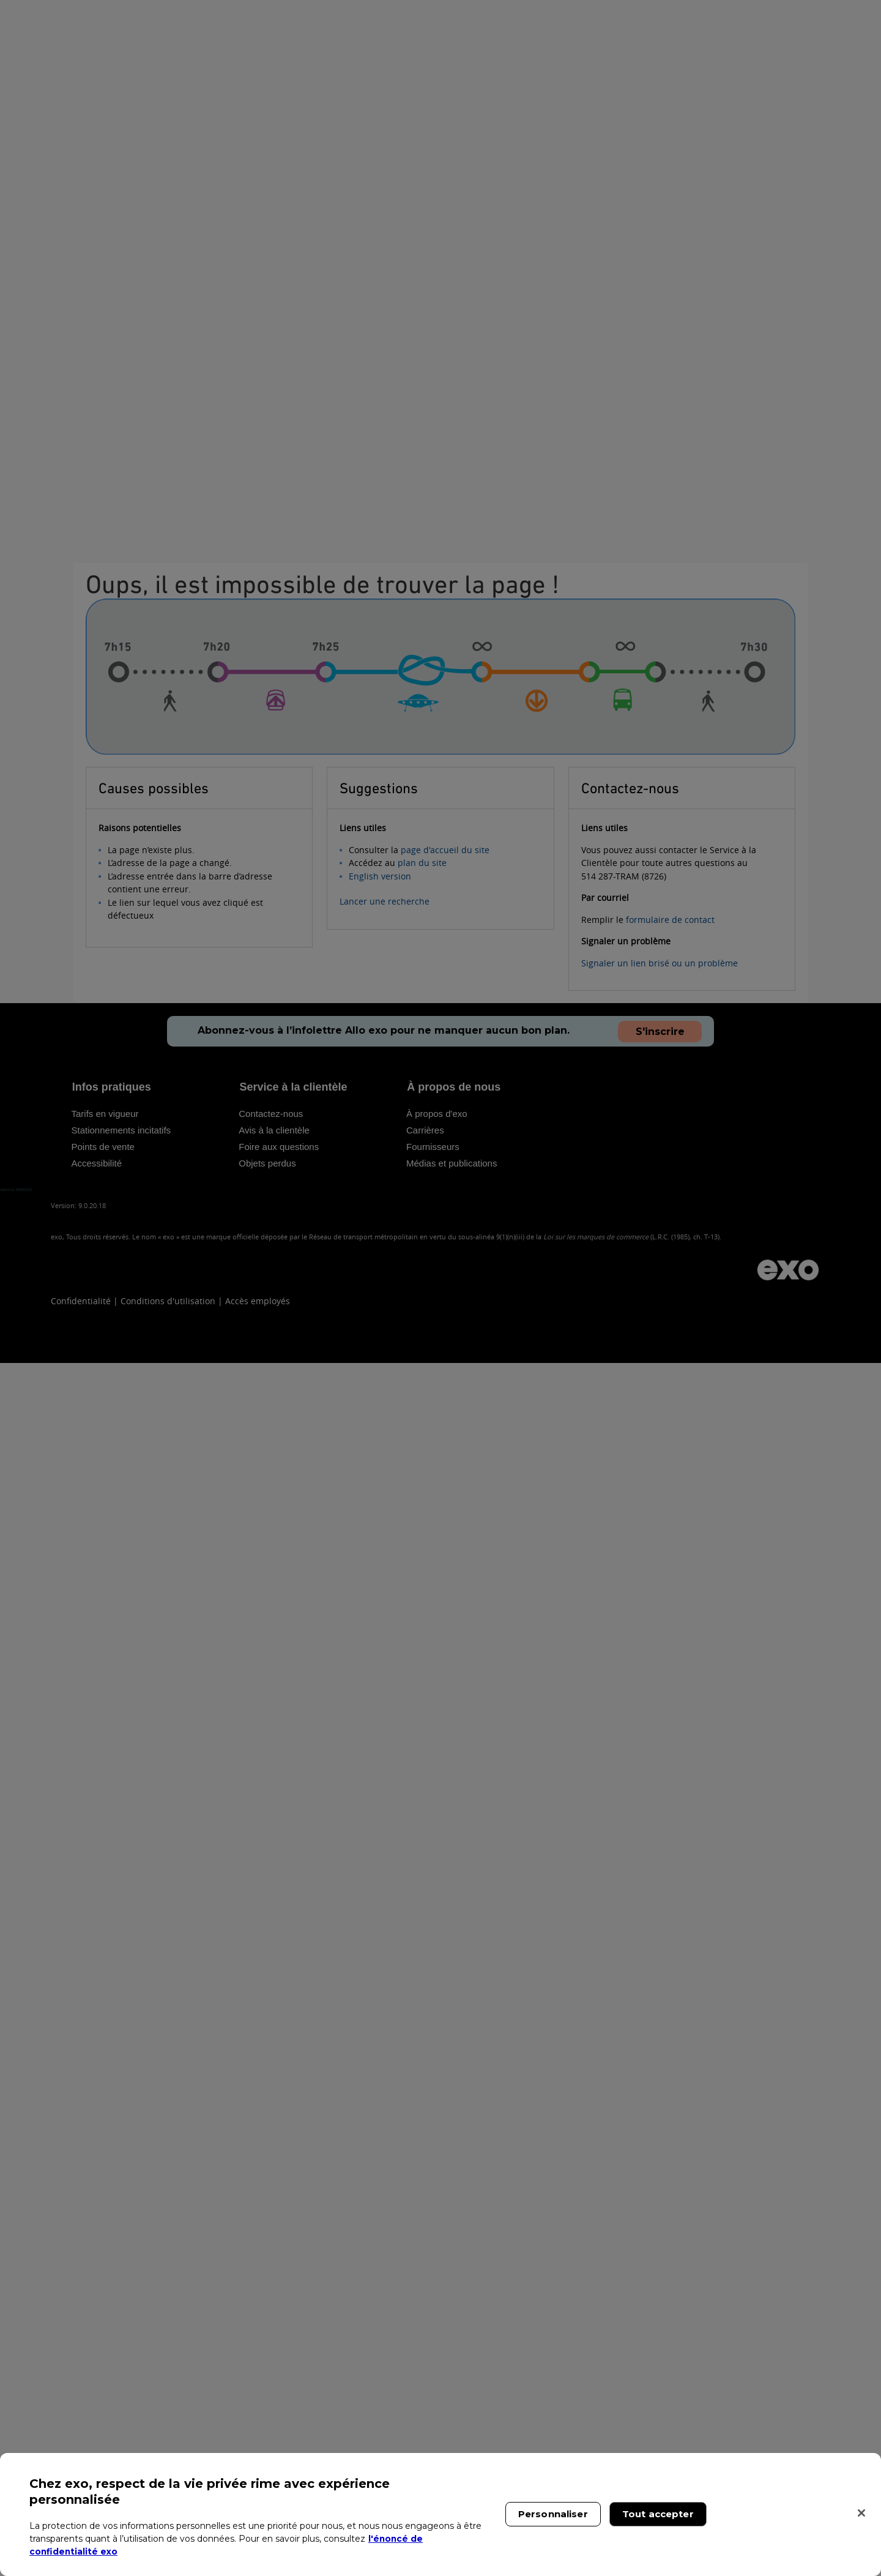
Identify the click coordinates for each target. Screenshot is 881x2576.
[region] (440, 2514)
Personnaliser (553, 2514)
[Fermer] (861, 2512)
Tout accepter (658, 2514)
